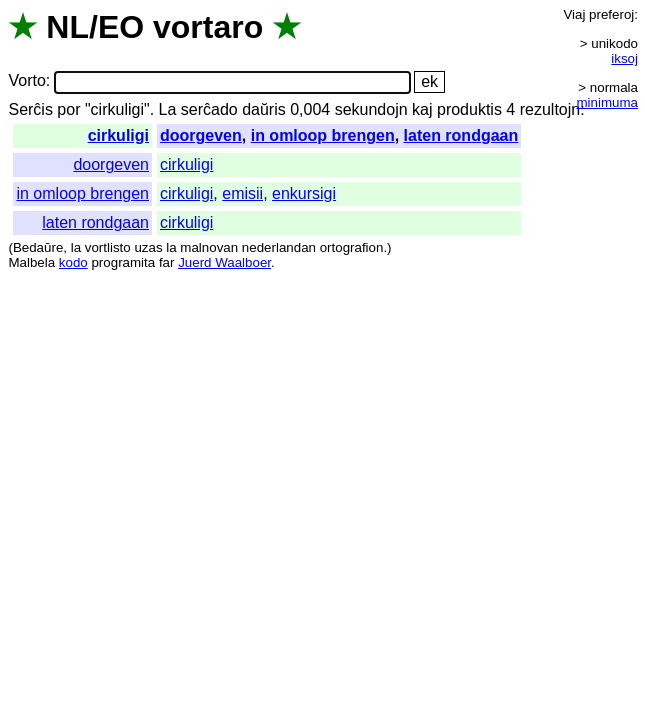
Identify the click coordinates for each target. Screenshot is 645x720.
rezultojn (550, 109)
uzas (148, 247)
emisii (242, 193)
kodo (73, 262)
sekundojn (371, 109)
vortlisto (108, 247)
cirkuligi (118, 135)
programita (123, 262)
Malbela (31, 262)
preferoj (611, 14)
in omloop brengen (323, 135)
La (168, 109)
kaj (422, 109)
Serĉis (30, 109)
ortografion (352, 247)
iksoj (624, 58)
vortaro (208, 27)
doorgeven (201, 135)
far (167, 262)
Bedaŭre (38, 247)
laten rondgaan (461, 135)
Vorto (26, 81)
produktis (469, 109)
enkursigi (304, 193)
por (68, 109)
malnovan (209, 247)
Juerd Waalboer (224, 262)
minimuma (607, 102)
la (76, 247)
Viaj (574, 14)
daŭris (264, 109)
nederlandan (279, 247)
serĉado (209, 109)
